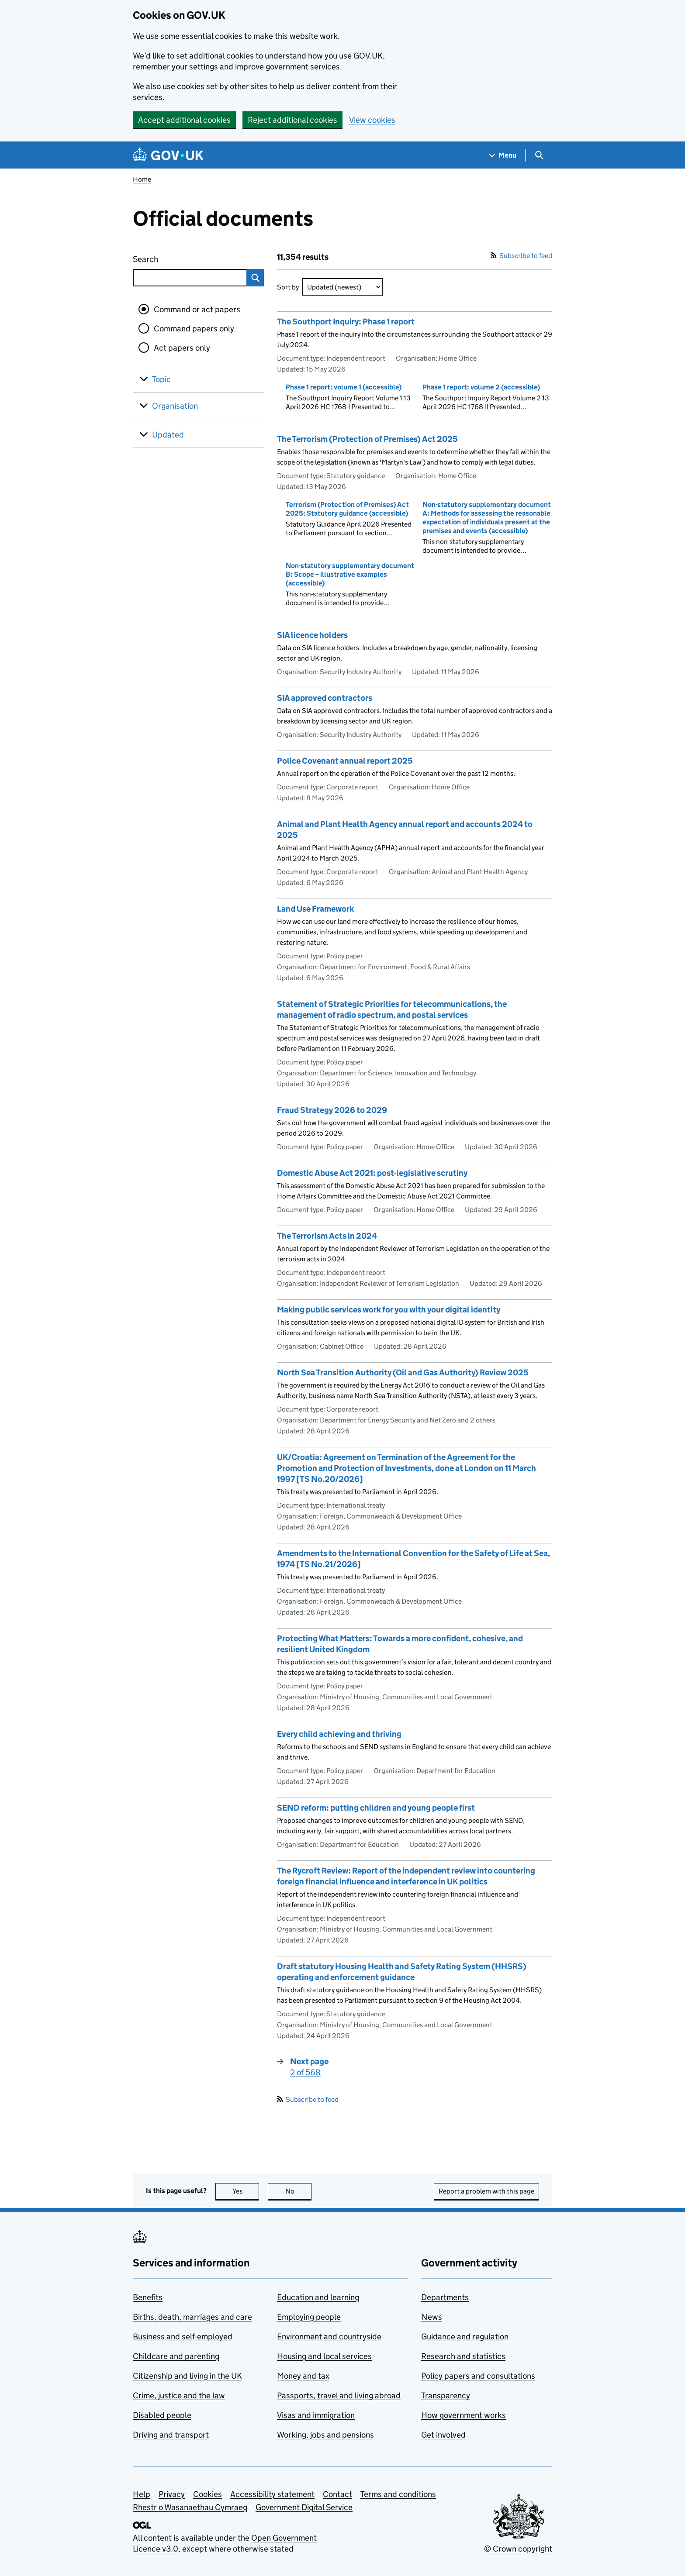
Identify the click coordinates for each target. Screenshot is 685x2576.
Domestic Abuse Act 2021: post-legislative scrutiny (372, 1173)
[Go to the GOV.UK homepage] (168, 155)
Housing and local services (324, 2356)
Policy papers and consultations (478, 2376)
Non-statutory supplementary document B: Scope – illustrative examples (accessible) (350, 574)
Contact (337, 2494)
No (298, 2191)
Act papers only (182, 348)
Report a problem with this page (486, 2191)
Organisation (175, 406)
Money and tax (303, 2376)
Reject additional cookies (292, 120)
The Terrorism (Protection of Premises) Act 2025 (367, 439)
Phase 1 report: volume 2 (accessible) (481, 387)
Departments (445, 2297)
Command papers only (194, 329)
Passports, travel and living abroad (339, 2395)
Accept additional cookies (184, 120)
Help (141, 2494)
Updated (168, 435)
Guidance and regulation (465, 2336)
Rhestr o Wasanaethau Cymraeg (190, 2507)
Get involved (443, 2435)
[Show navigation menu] (503, 155)
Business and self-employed (182, 2336)
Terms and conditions (398, 2494)
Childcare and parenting (176, 2356)
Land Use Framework (315, 909)
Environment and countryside (329, 2336)
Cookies (207, 2494)
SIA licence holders (312, 635)
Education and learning (318, 2297)
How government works (463, 2415)
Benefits (148, 2297)
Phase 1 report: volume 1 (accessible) (343, 387)
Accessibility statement (272, 2494)
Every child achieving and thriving (339, 1734)
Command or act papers (197, 309)
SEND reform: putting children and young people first (376, 1808)
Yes (245, 2191)
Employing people (309, 2317)
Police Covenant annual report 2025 (345, 761)
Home (142, 179)
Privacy (172, 2494)
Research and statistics (463, 2356)
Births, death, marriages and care (192, 2317)
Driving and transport (171, 2435)
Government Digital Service (304, 2507)
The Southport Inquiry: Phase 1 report (346, 322)
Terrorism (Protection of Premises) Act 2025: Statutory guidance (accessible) (347, 508)
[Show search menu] (539, 155)
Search (177, 257)
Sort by (288, 287)
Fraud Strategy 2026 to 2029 (332, 1110)
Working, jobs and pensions (325, 2435)
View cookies (372, 120)
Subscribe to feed (521, 255)
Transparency (445, 2395)
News (431, 2317)
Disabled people (162, 2415)
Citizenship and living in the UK (187, 2376)
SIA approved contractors (324, 698)
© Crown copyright (518, 2549)
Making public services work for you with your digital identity (388, 1310)
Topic (161, 379)
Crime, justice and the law (179, 2395)
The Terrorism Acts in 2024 (327, 1236)
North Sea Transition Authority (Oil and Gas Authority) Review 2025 (403, 1372)
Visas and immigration (316, 2415)
